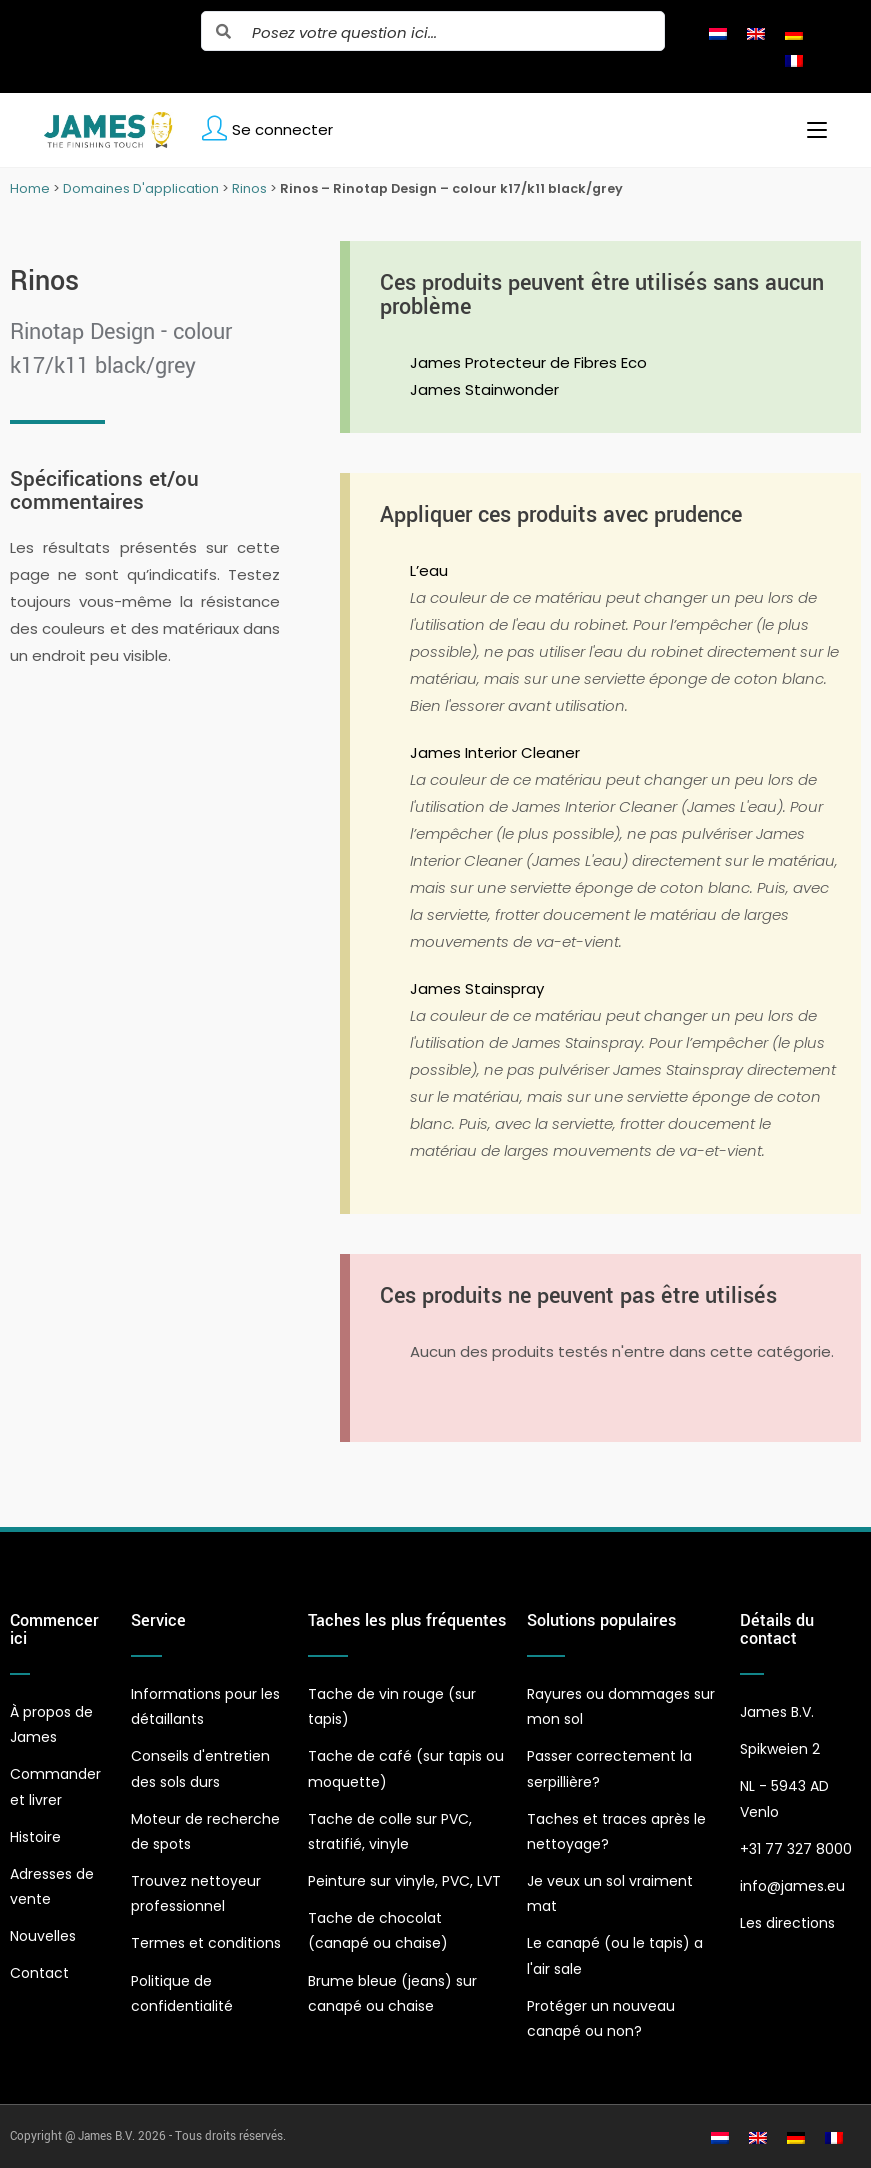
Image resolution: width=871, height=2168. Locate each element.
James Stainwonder (484, 389)
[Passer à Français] (794, 60)
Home (30, 188)
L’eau (429, 570)
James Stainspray (477, 988)
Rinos (249, 188)
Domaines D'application (141, 188)
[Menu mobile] (809, 130)
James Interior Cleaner (495, 752)
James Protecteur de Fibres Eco (528, 362)
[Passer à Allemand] (794, 33)
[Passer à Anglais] (756, 33)
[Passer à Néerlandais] (718, 33)
